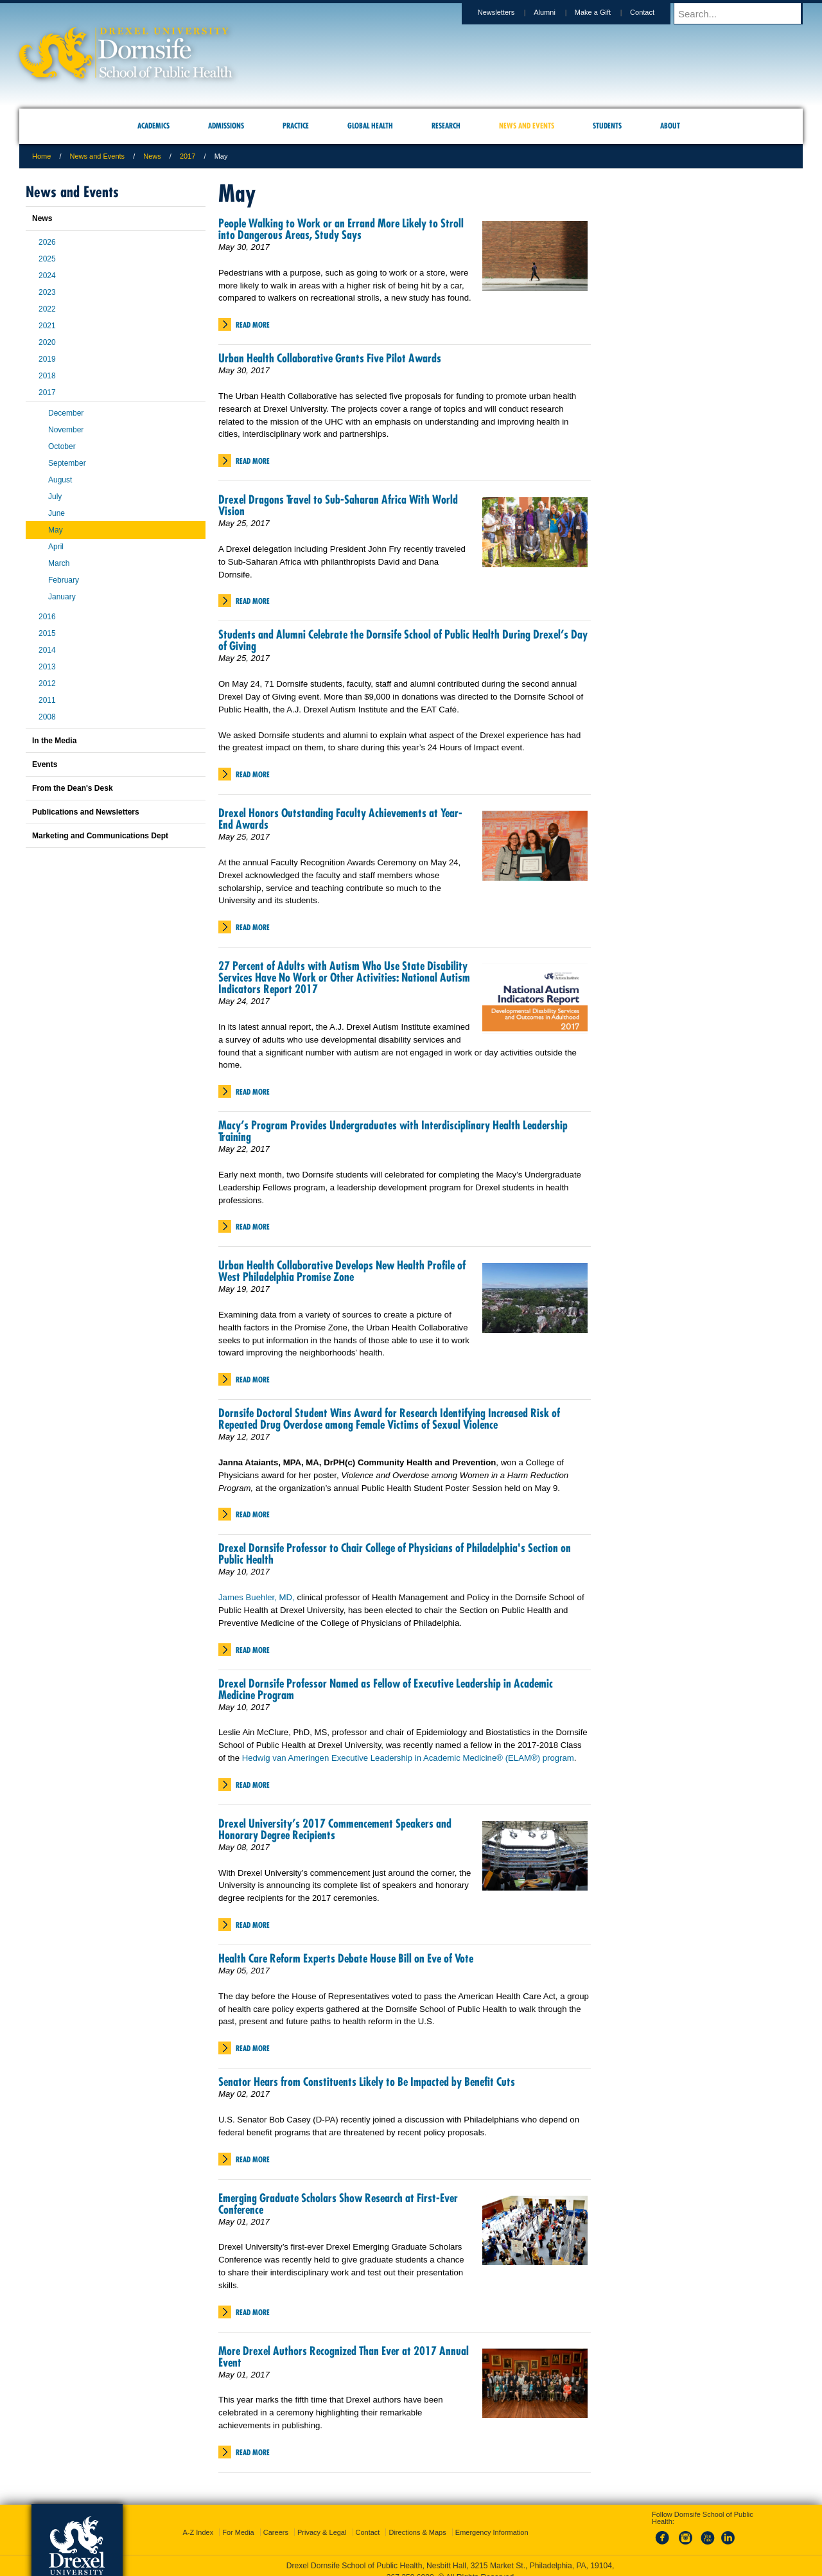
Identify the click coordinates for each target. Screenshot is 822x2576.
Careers (275, 2521)
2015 (47, 633)
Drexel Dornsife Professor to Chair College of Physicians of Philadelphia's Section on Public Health (394, 1553)
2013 (47, 666)
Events (44, 764)
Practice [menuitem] (296, 125)
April (56, 546)
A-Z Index (197, 2521)
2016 (47, 616)
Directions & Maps (417, 2521)
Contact (654, 12)
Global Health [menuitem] (370, 125)
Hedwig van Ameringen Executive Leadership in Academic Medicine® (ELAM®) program (408, 1758)
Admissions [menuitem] (226, 125)
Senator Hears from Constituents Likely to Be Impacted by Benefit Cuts (366, 2081)
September (67, 463)
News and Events (97, 156)
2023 (47, 292)
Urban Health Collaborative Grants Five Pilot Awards (329, 358)
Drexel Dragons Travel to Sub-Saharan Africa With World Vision (338, 505)
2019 (47, 359)
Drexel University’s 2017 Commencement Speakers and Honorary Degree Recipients (334, 1829)
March (58, 563)
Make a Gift (605, 12)
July (55, 496)
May (55, 529)
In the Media (54, 740)
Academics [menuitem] (153, 125)
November (65, 429)
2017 (187, 156)
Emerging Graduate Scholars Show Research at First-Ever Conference (338, 2204)
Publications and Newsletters (85, 811)
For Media (238, 2521)
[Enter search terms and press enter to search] (744, 13)
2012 (47, 683)
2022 (47, 308)
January (62, 596)
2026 (47, 242)
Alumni (557, 12)
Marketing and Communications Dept (100, 835)
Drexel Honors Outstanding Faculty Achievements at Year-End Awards (340, 819)
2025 (47, 258)
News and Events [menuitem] (526, 125)
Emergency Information (492, 2521)
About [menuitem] (670, 125)
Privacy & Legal (321, 2521)
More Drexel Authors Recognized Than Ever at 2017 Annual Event (343, 2356)
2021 (47, 325)
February (63, 580)
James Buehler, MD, (256, 1597)
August (60, 479)
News (152, 156)
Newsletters (508, 12)
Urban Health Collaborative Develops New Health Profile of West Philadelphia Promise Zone (342, 1271)
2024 (47, 275)
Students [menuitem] (607, 125)
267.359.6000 (410, 2565)
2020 (47, 342)
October (62, 446)
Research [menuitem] (446, 125)
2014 (47, 650)
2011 (47, 700)
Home (41, 156)
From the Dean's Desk (72, 788)
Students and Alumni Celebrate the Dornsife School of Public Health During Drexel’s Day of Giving (403, 640)
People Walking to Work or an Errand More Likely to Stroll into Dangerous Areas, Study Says (341, 229)
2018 (47, 375)
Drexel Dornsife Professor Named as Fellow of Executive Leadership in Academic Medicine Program (385, 1689)
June (56, 513)
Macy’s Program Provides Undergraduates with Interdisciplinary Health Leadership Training (393, 1131)
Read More (253, 325)
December (65, 413)
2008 (47, 716)
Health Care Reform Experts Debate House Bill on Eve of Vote (345, 1958)
